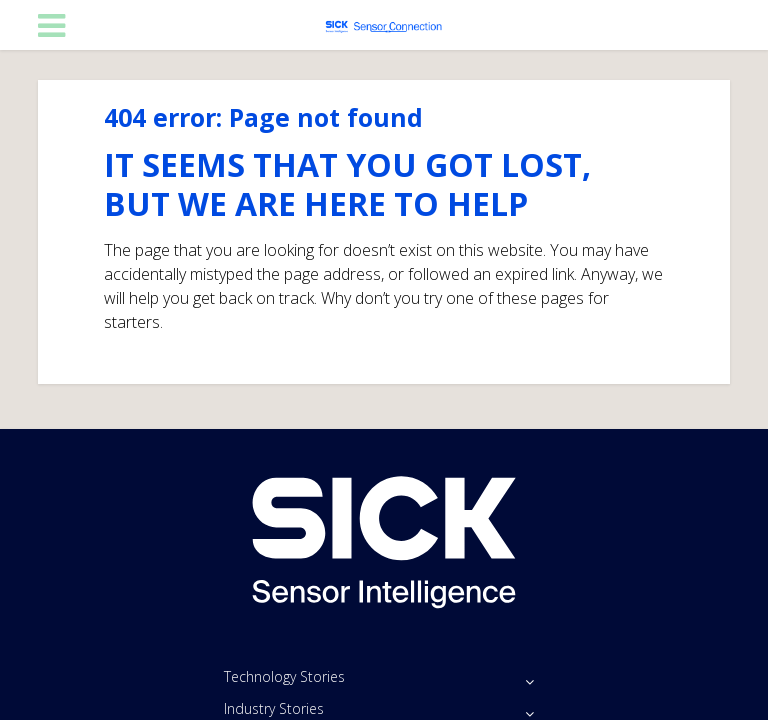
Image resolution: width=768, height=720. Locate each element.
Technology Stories (284, 676)
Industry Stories (274, 708)
